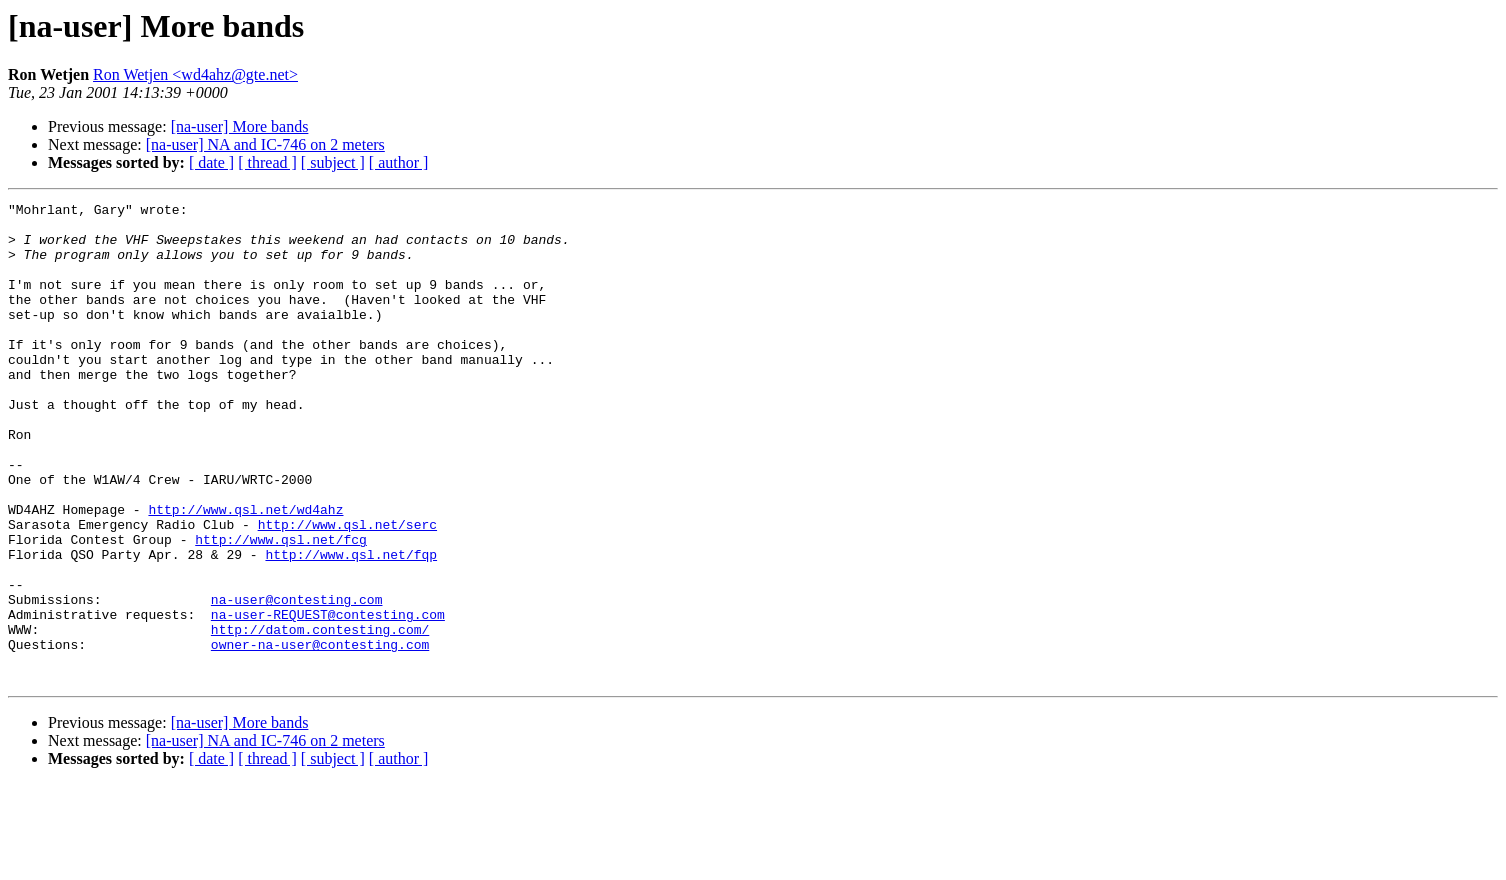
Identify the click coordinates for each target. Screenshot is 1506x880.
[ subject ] (333, 162)
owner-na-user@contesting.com (320, 734)
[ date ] (211, 162)
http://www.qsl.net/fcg (281, 608)
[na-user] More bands (240, 126)
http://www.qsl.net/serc (347, 590)
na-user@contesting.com (297, 680)
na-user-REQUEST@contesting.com (328, 698)
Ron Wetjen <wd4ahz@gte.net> (195, 74)
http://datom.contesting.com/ (320, 716)
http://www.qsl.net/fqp (351, 626)
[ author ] (399, 162)
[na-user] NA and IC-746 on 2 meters (265, 144)
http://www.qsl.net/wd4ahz (245, 572)
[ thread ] (267, 162)
